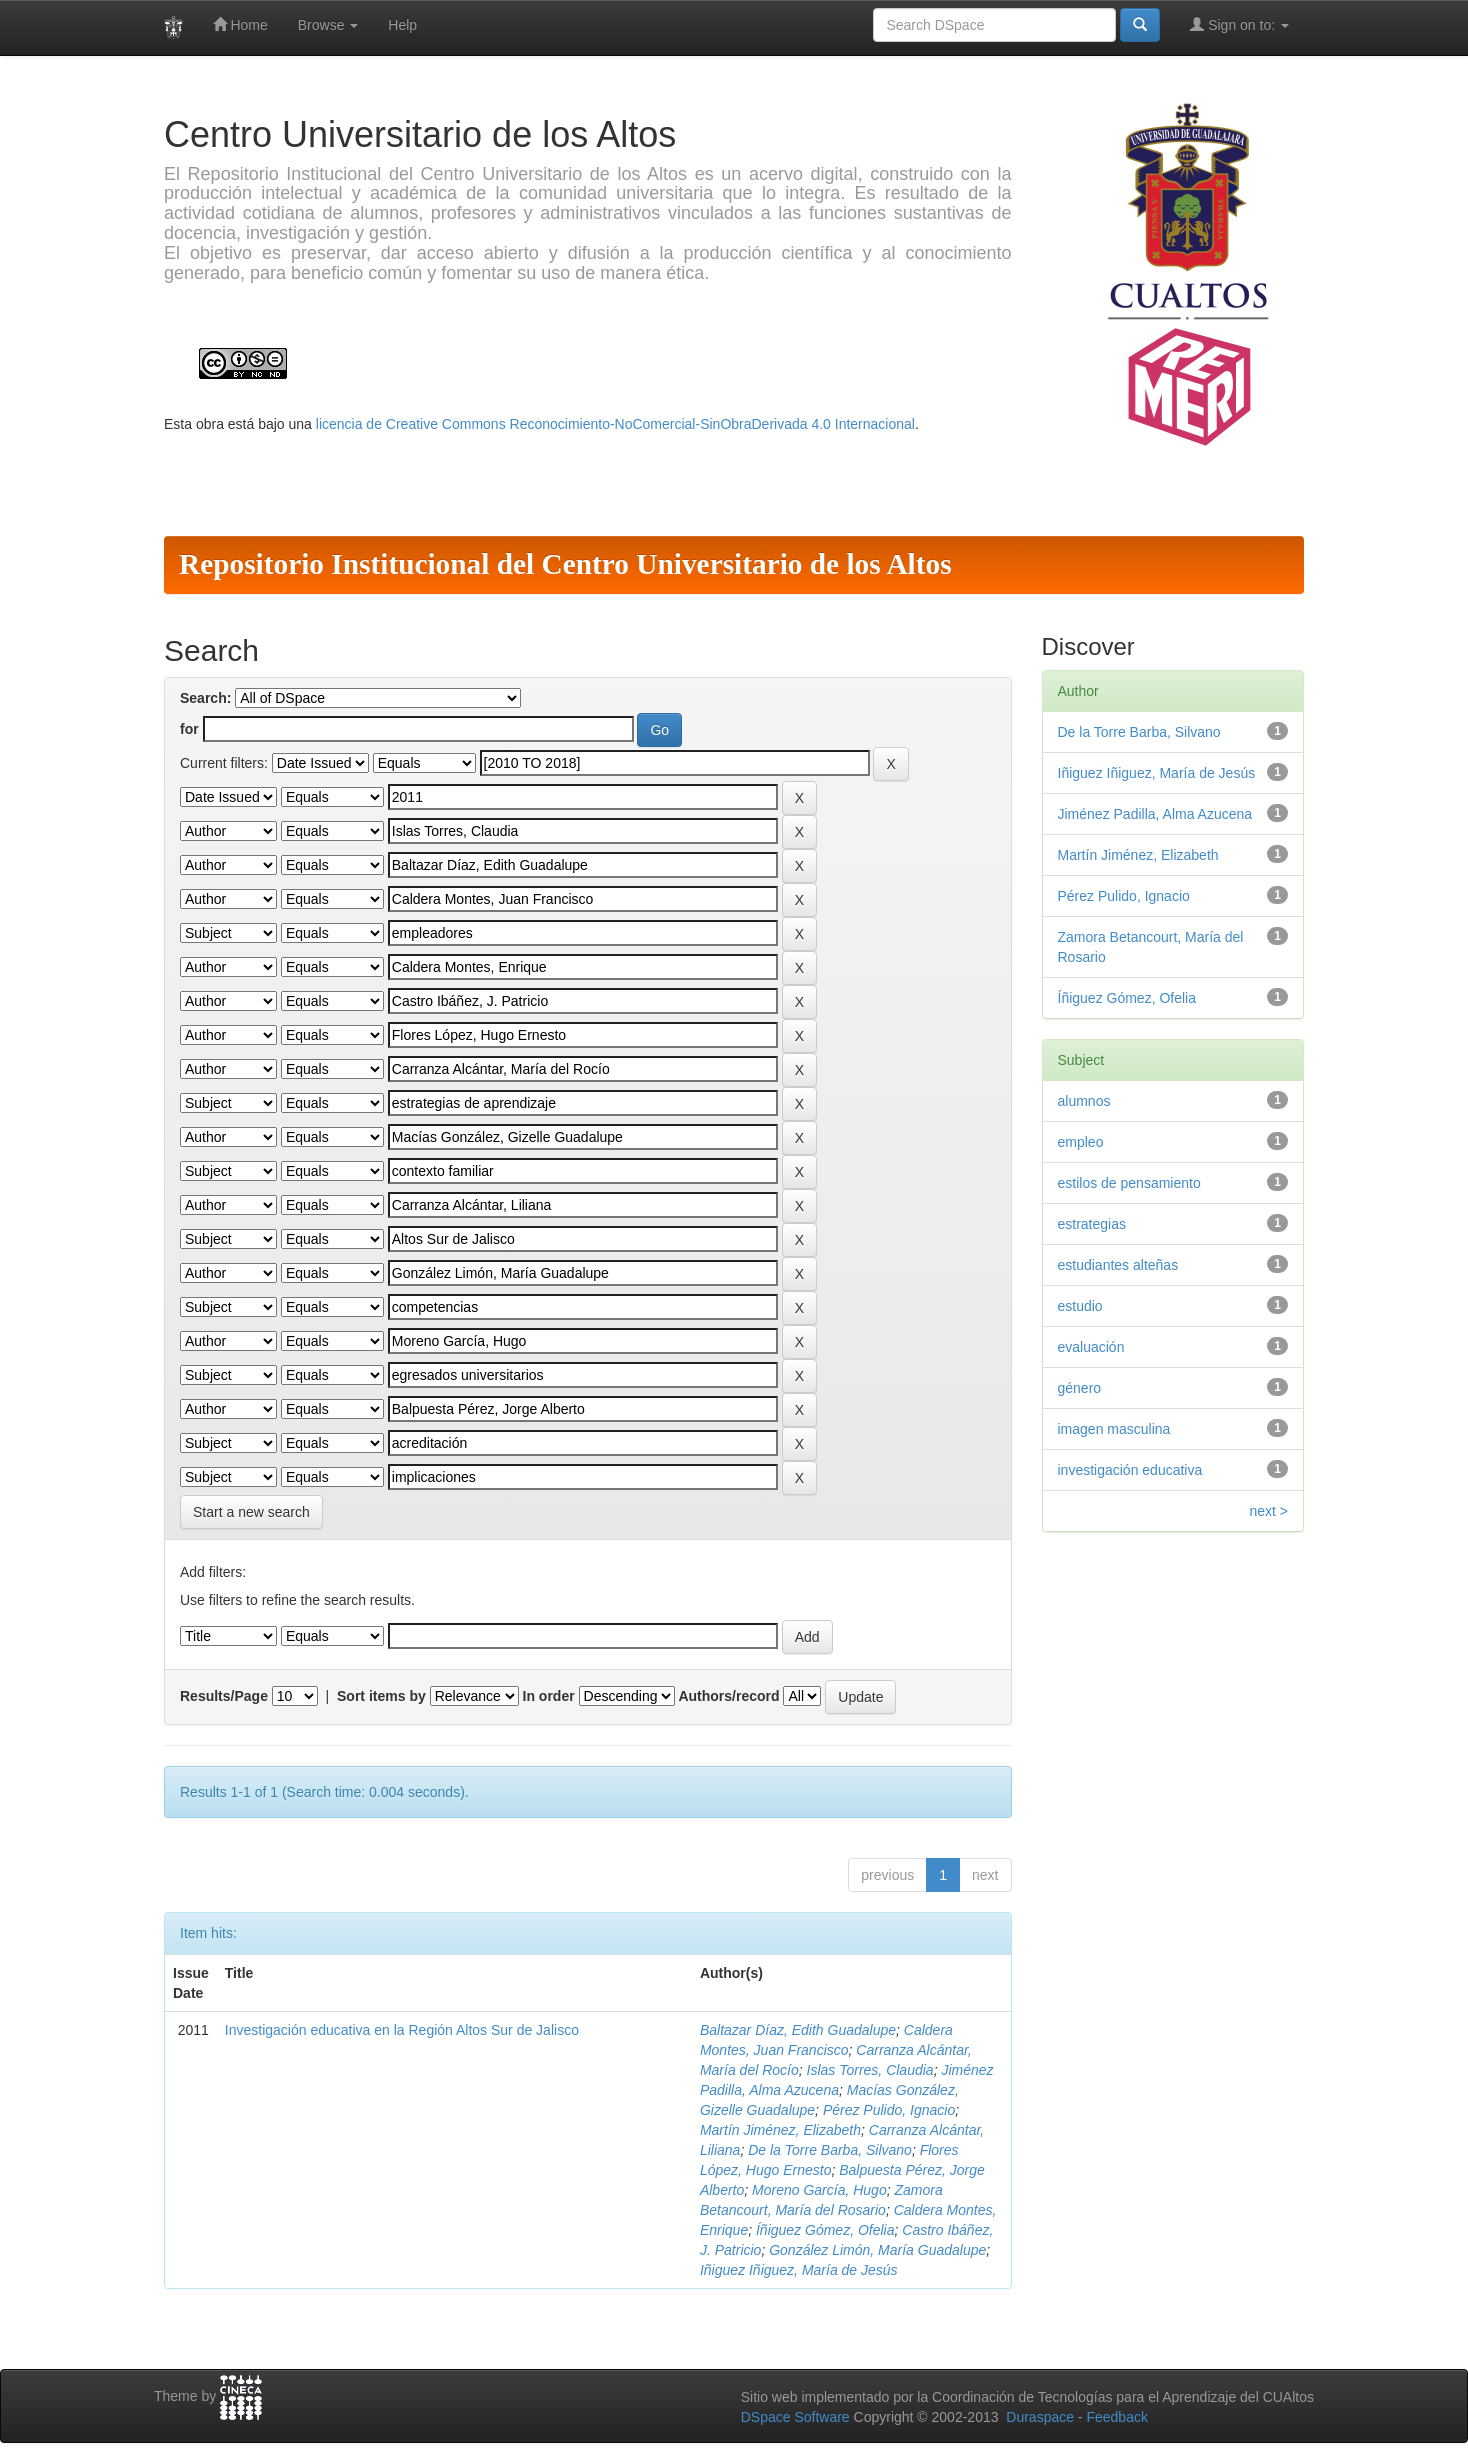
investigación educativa (1130, 1470)
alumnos (1084, 1101)
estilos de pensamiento (1129, 1183)
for (189, 729)
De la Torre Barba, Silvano (830, 2150)
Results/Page (224, 1696)
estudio (1080, 1306)
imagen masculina (1114, 1429)
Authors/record (728, 1696)
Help (402, 25)
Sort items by (381, 1696)
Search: (205, 698)
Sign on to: (1239, 24)
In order (549, 1696)
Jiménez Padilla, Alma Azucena (1155, 814)
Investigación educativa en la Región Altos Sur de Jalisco (402, 2030)
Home (240, 24)
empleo (1081, 1142)
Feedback (1116, 2417)
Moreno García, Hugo (819, 2190)
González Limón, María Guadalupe (877, 2250)
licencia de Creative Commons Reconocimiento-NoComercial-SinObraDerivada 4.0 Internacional (615, 424)
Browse (328, 25)
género (1080, 1388)
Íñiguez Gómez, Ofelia (825, 2230)
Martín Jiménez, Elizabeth (780, 2130)
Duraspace (1040, 2417)
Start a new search (251, 1512)
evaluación (1091, 1347)
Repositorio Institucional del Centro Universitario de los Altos (565, 564)
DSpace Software (795, 2417)
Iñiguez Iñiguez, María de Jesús (799, 2270)
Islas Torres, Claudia (870, 2070)
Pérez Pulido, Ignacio (889, 2110)
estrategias (1092, 1224)
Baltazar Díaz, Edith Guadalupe (798, 2030)
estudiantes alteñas (1118, 1265)
